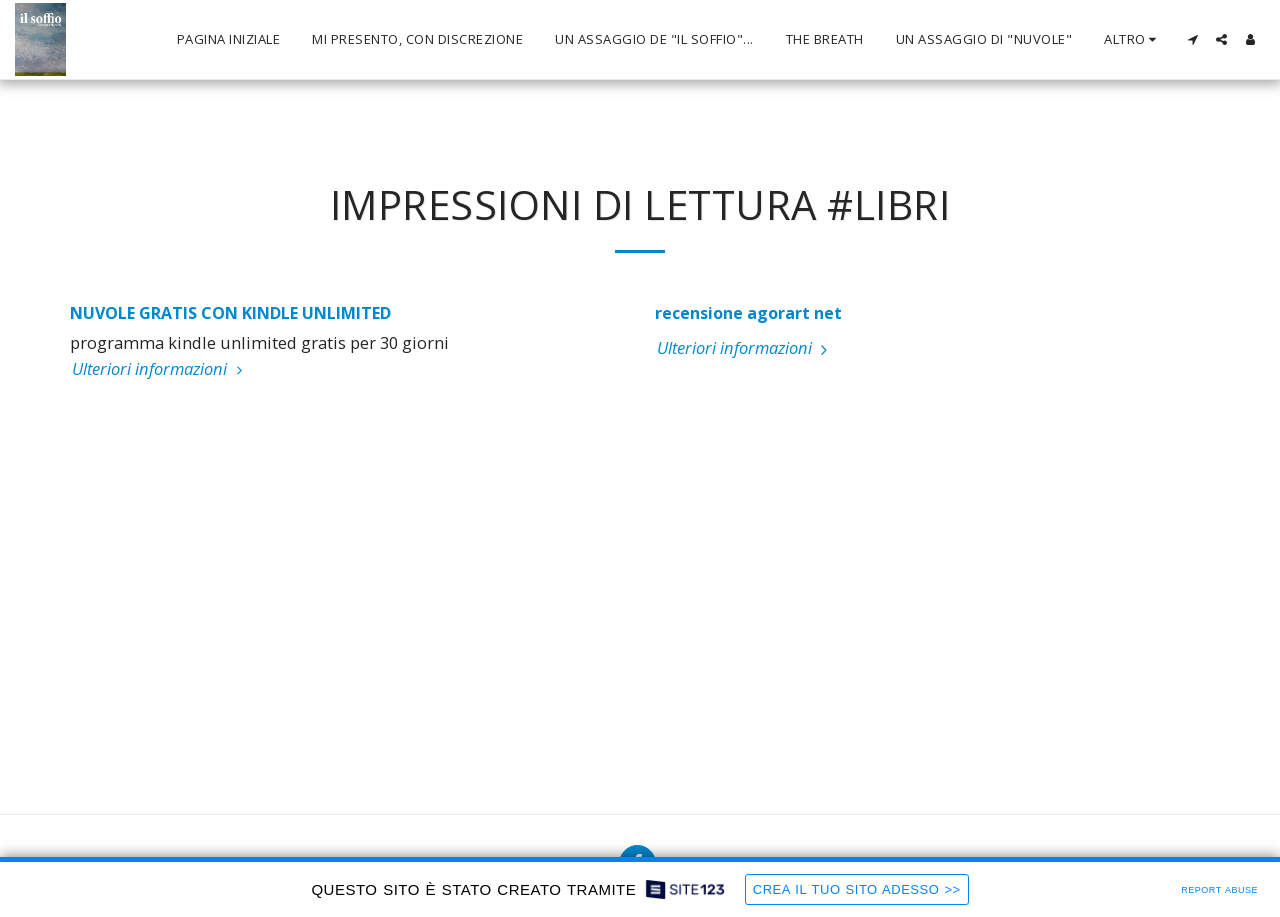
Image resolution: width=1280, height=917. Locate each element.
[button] (1192, 39)
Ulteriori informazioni (160, 368)
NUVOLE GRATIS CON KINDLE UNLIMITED (230, 313)
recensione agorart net (748, 313)
